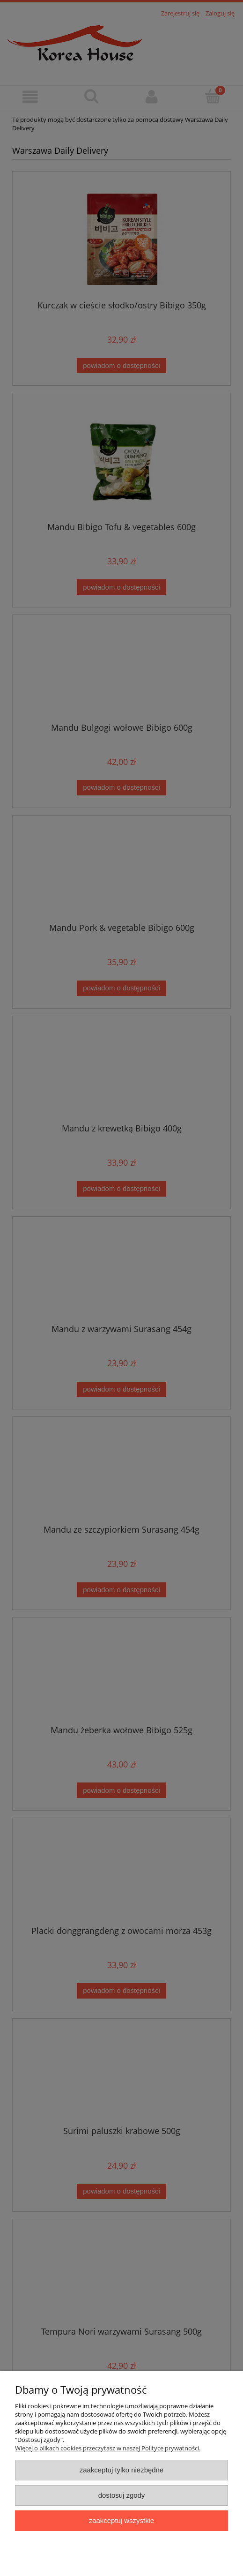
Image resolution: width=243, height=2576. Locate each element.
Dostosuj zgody (121, 2495)
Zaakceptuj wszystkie (121, 2520)
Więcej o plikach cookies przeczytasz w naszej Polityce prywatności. (107, 2448)
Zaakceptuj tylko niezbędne (121, 2470)
